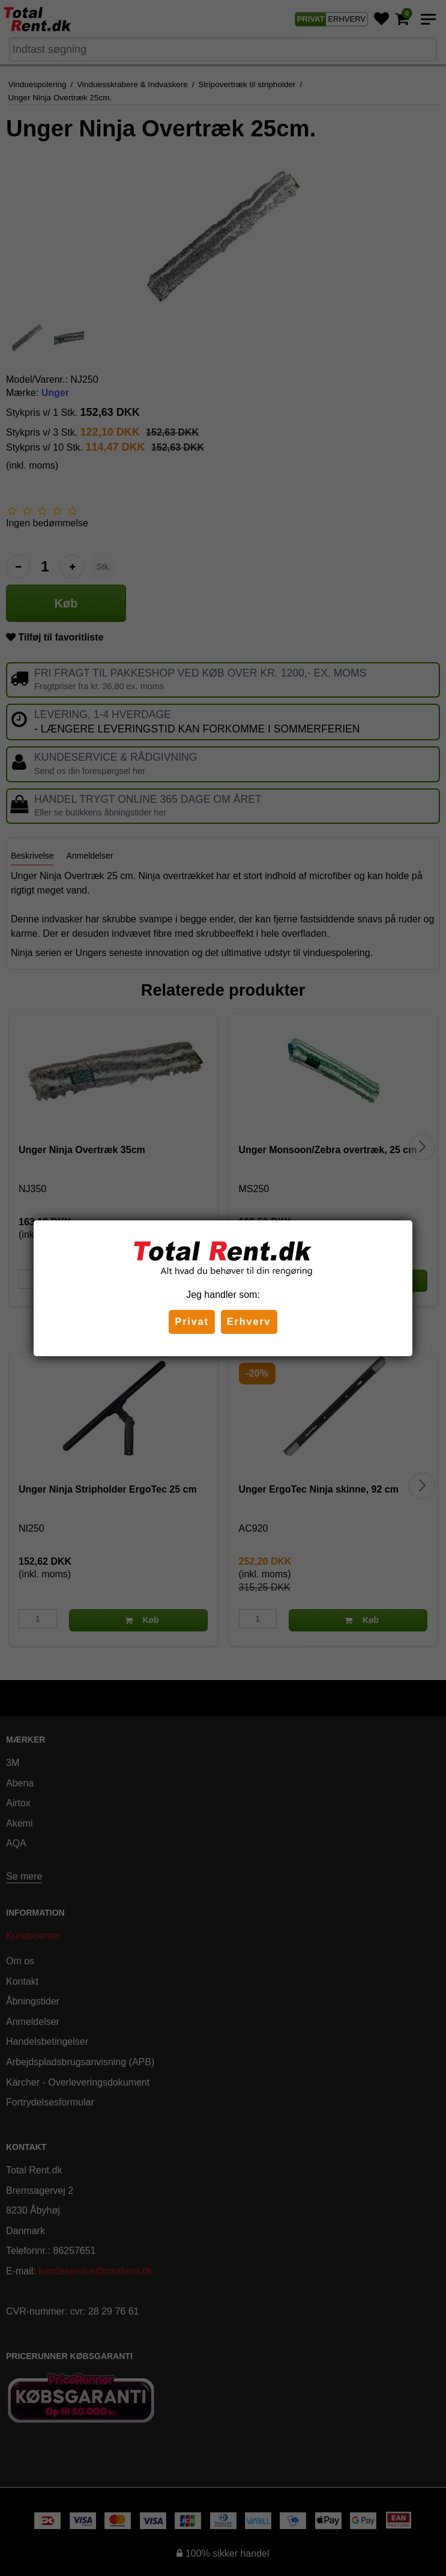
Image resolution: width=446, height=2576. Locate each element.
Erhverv (249, 1322)
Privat (191, 1322)
